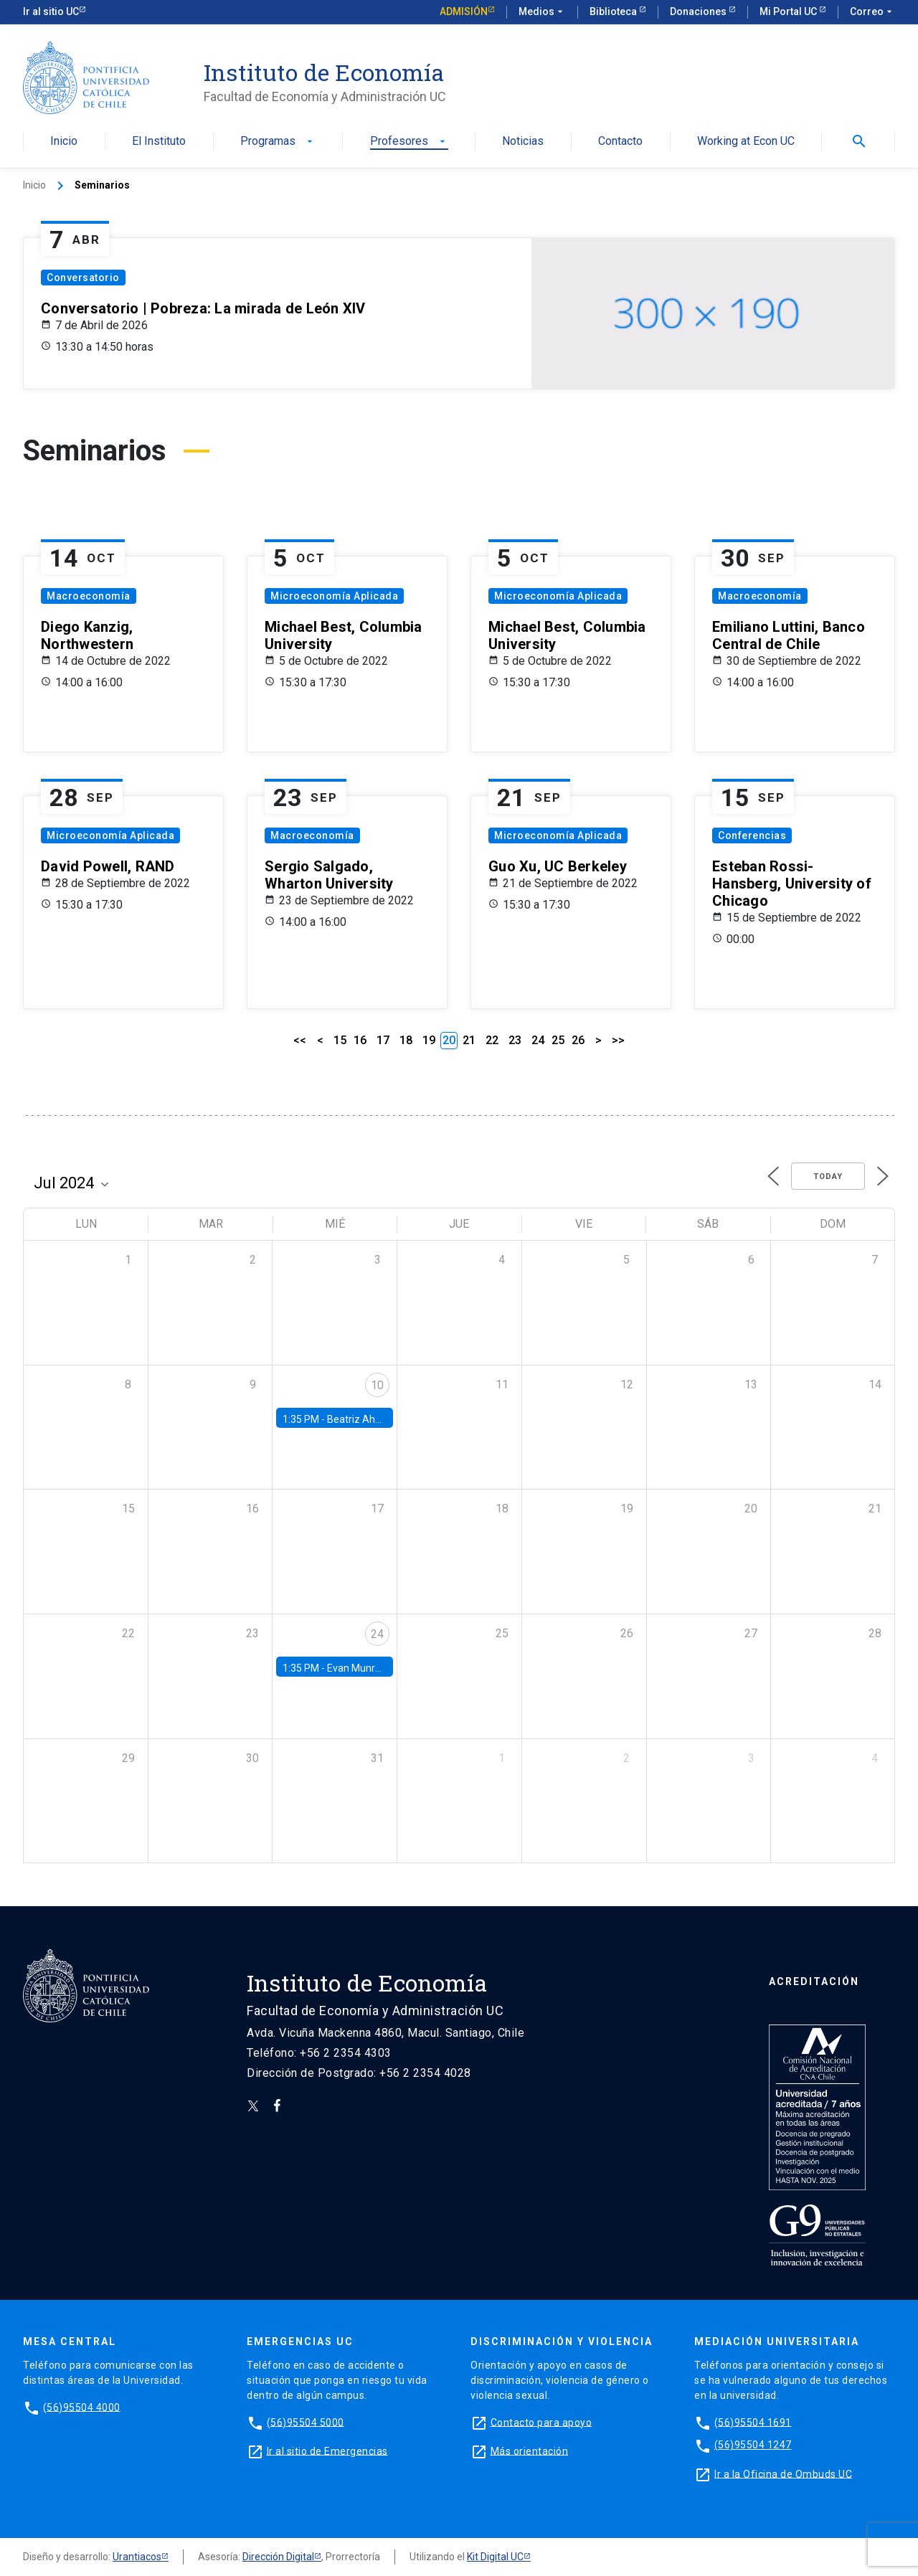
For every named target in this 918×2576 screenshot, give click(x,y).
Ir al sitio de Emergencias (327, 2450)
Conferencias (752, 835)
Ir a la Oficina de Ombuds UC (783, 2473)
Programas (278, 142)
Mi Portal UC (789, 11)
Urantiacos (137, 2556)
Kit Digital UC (495, 2556)
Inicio (63, 142)
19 (428, 1040)
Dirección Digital (278, 2556)
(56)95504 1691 (753, 2422)
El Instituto (159, 142)
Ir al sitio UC (51, 11)
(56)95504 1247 (753, 2445)
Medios (542, 12)
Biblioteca (614, 11)
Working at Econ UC (746, 142)
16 (360, 1040)
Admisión (464, 11)
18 (405, 1040)
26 (578, 1040)
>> (618, 1040)
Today (828, 1176)
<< (299, 1040)
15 (339, 1040)
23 (514, 1040)
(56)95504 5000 (305, 2422)
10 (377, 1385)
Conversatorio (83, 277)
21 (469, 1040)
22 (492, 1040)
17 (383, 1040)
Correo (872, 12)
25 (558, 1040)
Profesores (409, 142)
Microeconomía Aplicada (334, 596)
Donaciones (699, 11)
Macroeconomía (89, 596)
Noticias (523, 142)
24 (537, 1040)
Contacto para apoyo (541, 2422)
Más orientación (530, 2450)
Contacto (620, 142)
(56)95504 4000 (81, 2406)
